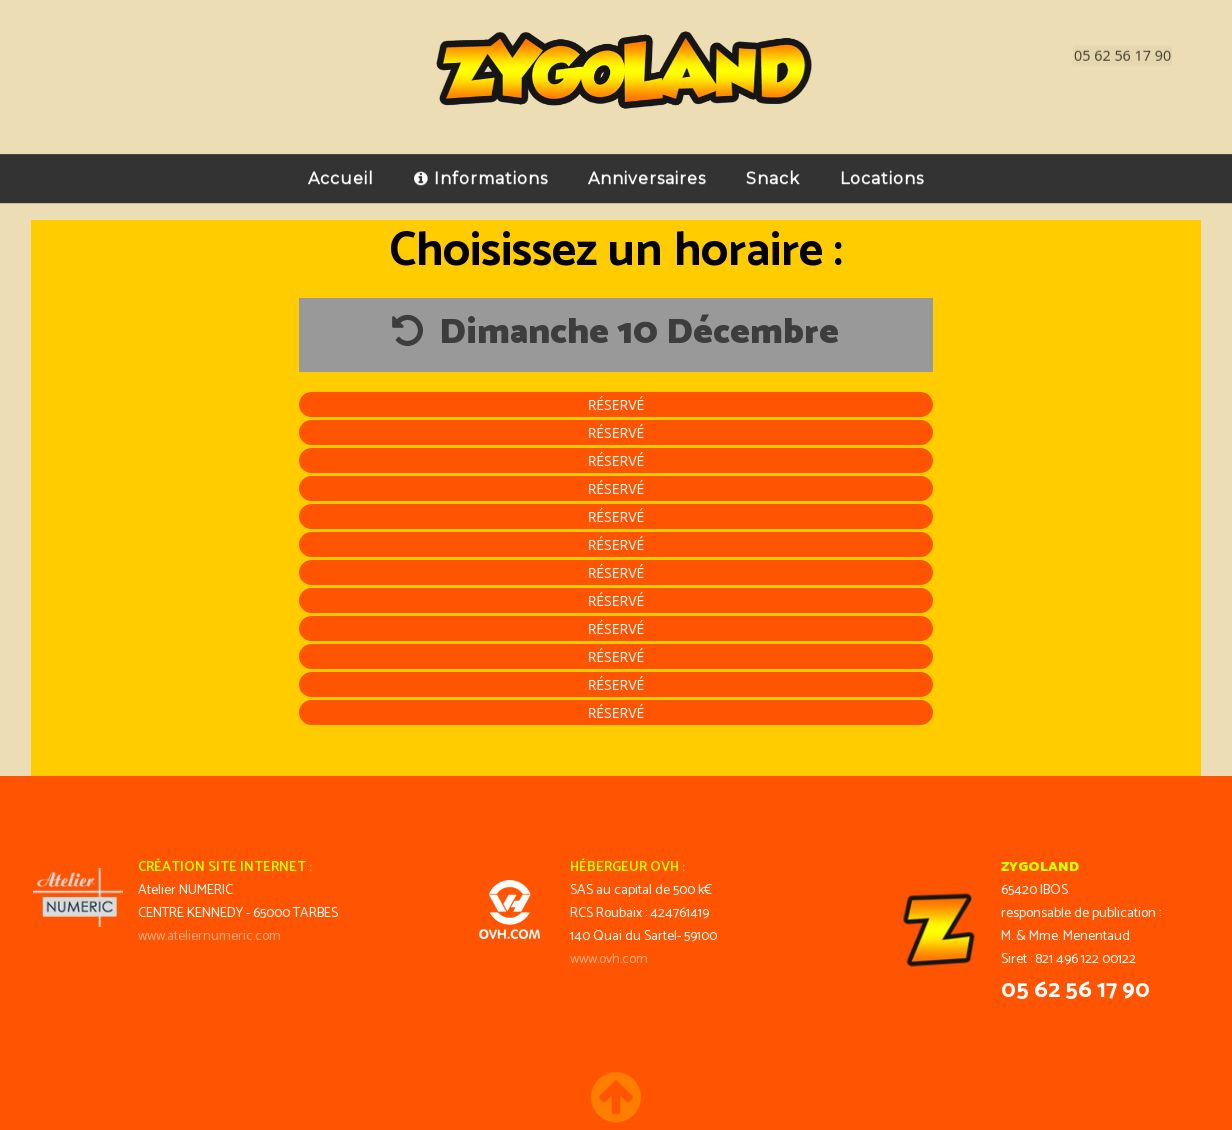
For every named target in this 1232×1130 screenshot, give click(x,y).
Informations (481, 170)
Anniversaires (647, 170)
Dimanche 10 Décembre (615, 332)
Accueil (341, 170)
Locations (882, 170)
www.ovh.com (609, 959)
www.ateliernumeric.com (209, 936)
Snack (773, 170)
